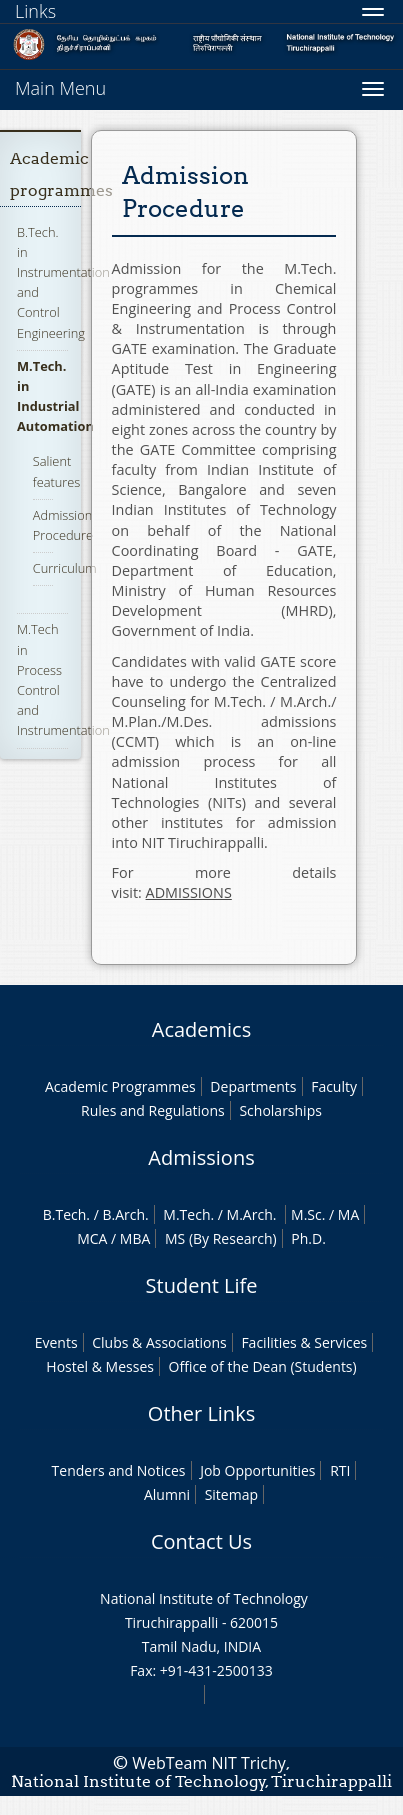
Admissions (201, 1157)
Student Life (202, 1285)
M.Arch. (252, 1214)
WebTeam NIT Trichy (209, 1763)
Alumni (167, 1494)
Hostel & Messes (100, 1366)
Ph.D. (308, 1238)
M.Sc (306, 1214)
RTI (340, 1470)
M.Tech (186, 1214)
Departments (253, 1086)
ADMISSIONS (189, 892)
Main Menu (60, 88)
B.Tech (65, 1214)
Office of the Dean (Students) (263, 1366)
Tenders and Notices (119, 1470)
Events (56, 1342)
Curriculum (65, 568)
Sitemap (231, 1494)
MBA (135, 1238)
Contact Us (201, 1541)
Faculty (334, 1086)
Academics (201, 1029)
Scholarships (280, 1110)
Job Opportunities (257, 1470)
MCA (92, 1238)
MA (348, 1214)
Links (35, 11)
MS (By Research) (221, 1238)
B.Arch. (125, 1214)
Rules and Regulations (153, 1110)
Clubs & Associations (159, 1342)
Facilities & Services (304, 1342)
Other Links (201, 1413)
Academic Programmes (120, 1086)
